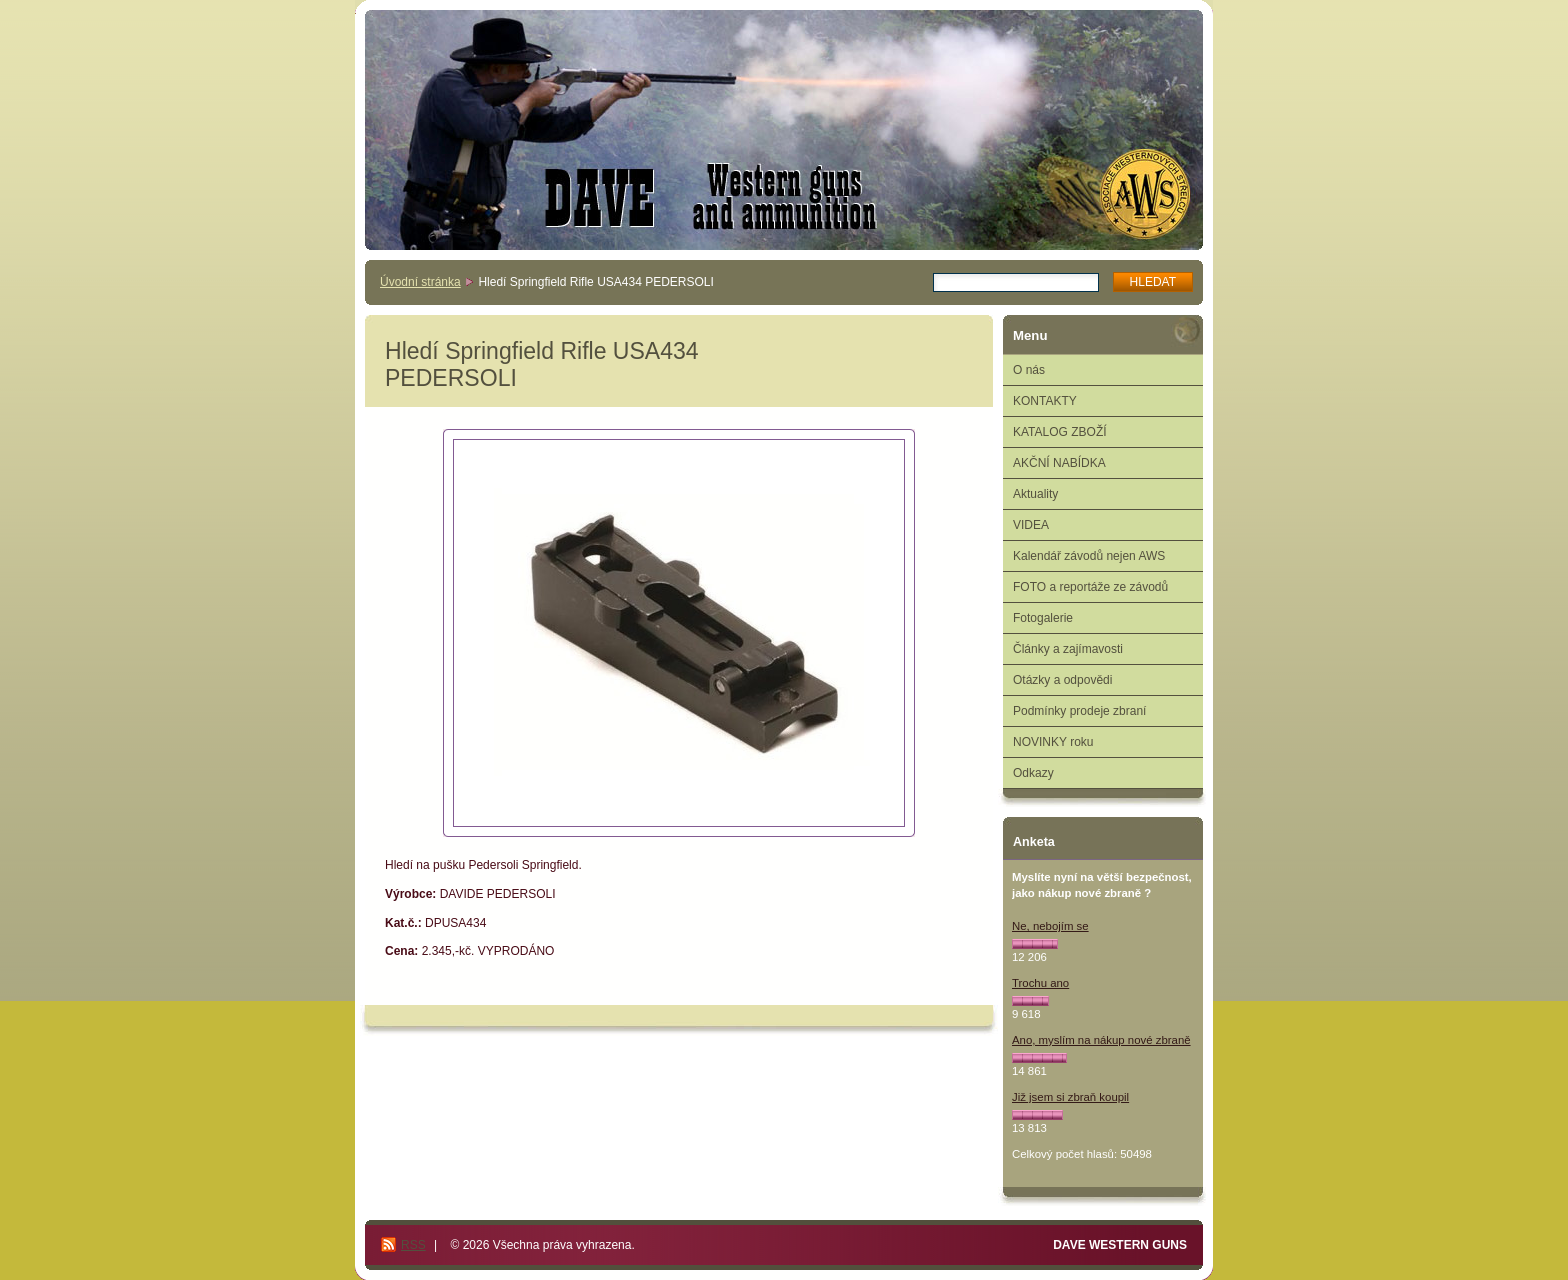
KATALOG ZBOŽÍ (1060, 432)
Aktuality (1035, 494)
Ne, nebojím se (1050, 926)
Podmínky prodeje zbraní (1079, 711)
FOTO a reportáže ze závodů (1090, 587)
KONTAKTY (1045, 401)
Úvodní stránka (420, 282)
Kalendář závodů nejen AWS (1089, 556)
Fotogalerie (1043, 618)
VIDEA (1031, 525)
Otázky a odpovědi (1062, 680)
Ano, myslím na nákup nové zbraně (1101, 1040)
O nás (1029, 370)
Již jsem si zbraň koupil (1070, 1097)
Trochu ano (1040, 983)
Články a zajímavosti (1068, 649)
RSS (413, 1245)
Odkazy (1033, 773)
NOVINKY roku (1053, 742)
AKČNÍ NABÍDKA (1059, 463)
